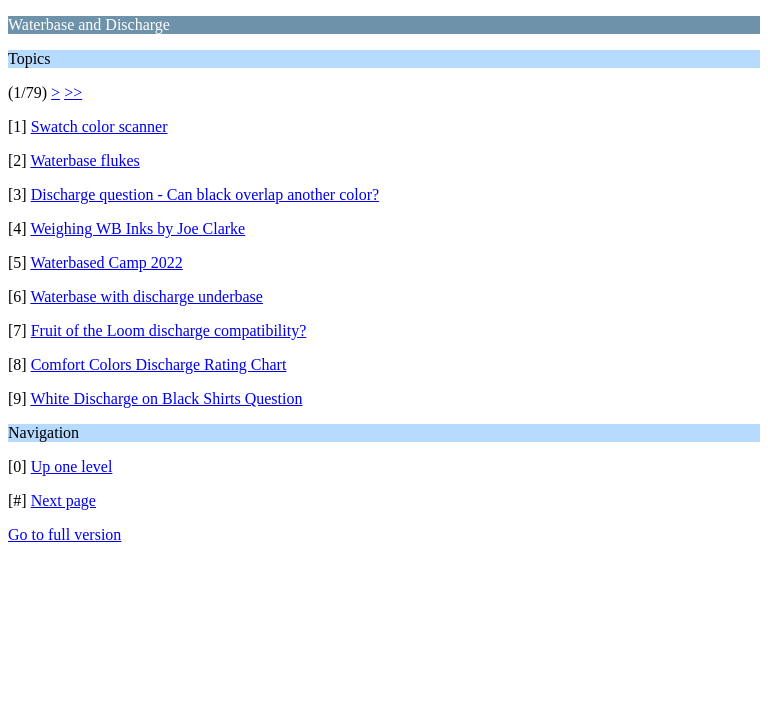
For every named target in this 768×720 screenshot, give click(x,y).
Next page (63, 500)
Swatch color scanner (99, 126)
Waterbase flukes (84, 160)
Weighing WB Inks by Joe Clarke (137, 228)
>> (73, 92)
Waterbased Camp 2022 (106, 262)
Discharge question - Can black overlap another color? (205, 194)
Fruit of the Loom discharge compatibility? (169, 330)
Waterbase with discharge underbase (146, 296)
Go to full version (64, 534)
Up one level (72, 466)
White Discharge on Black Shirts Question (166, 398)
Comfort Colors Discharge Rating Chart (159, 364)
